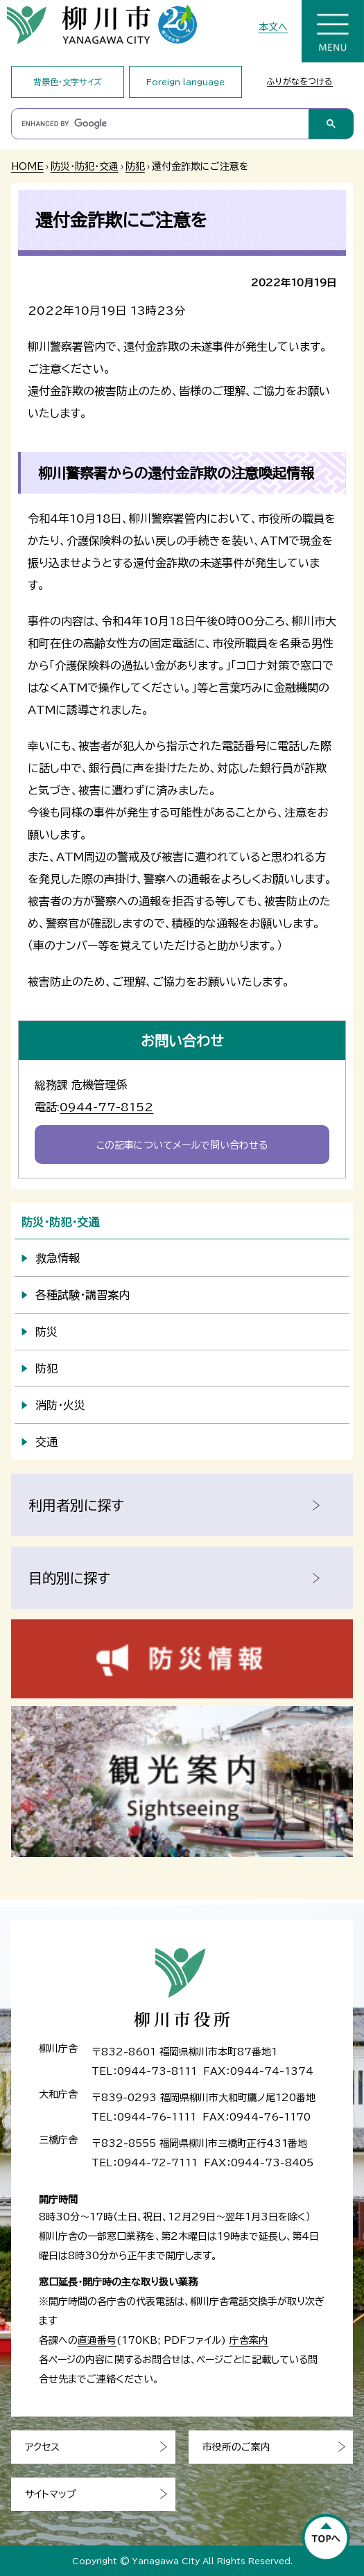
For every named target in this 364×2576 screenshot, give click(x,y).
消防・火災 (60, 1405)
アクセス (42, 2447)
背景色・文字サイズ (67, 82)
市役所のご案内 (236, 2447)
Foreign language (185, 82)
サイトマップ (50, 2494)
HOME (27, 166)
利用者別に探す (76, 1505)
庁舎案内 (248, 2340)
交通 (46, 1441)
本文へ (273, 27)
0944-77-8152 (106, 1107)
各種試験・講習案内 (82, 1294)
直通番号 (97, 2340)
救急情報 (57, 1258)
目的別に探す (69, 1578)
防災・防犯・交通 (85, 166)
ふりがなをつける (300, 81)
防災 (46, 1331)
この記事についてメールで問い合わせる (182, 1145)
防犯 (135, 166)
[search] (160, 124)
